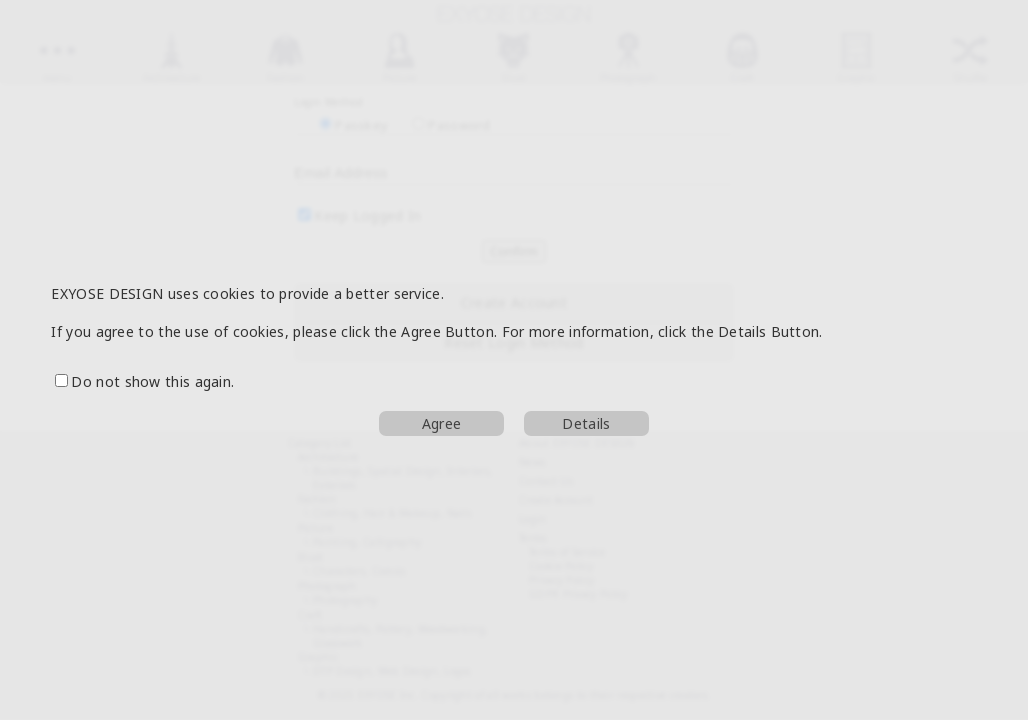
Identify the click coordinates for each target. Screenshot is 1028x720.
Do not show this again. (144, 381)
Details (586, 423)
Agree (442, 423)
